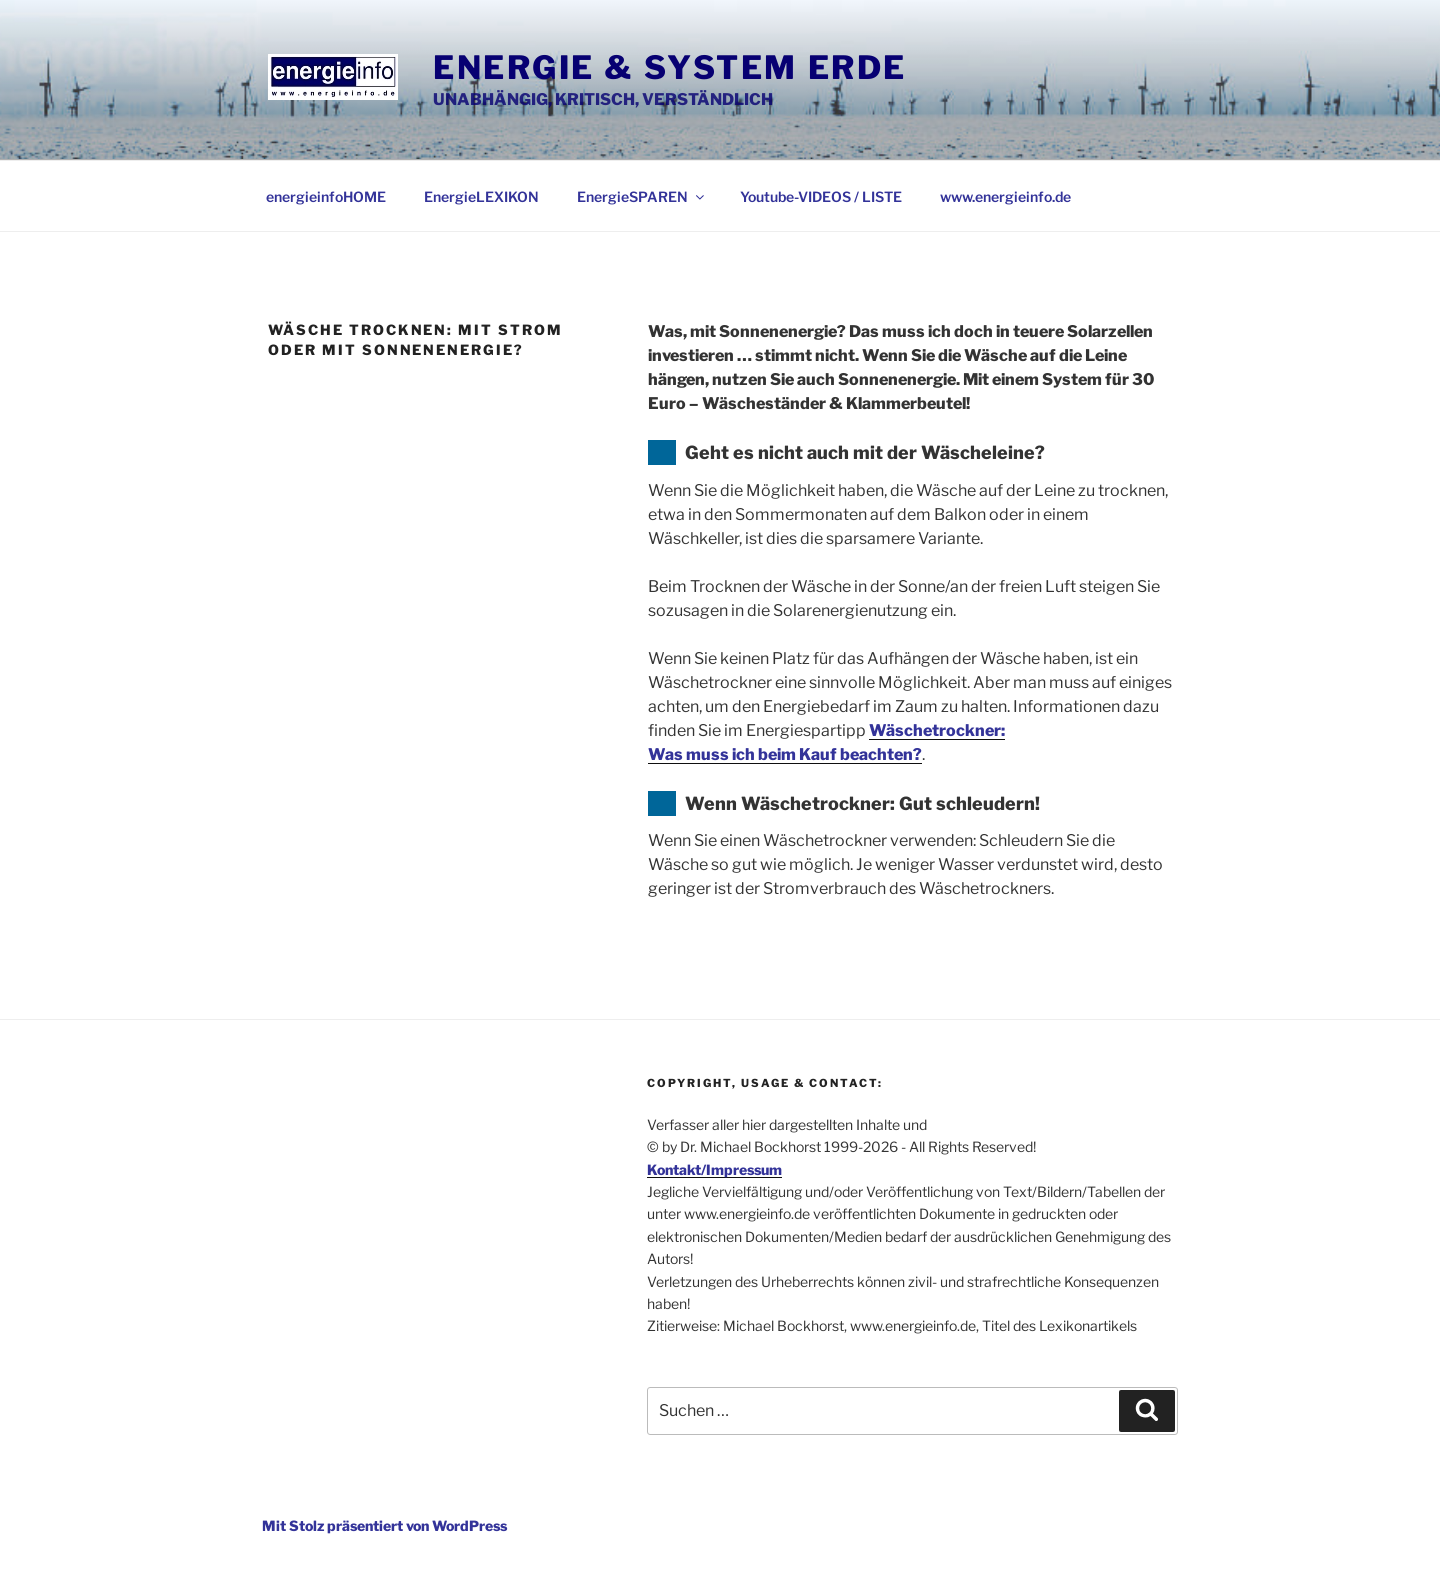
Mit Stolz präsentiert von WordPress (384, 1525)
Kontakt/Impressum (714, 1169)
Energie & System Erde (670, 67)
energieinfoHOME (326, 196)
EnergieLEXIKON (481, 196)
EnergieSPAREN (642, 196)
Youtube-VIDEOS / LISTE (821, 196)
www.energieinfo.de (1005, 196)
